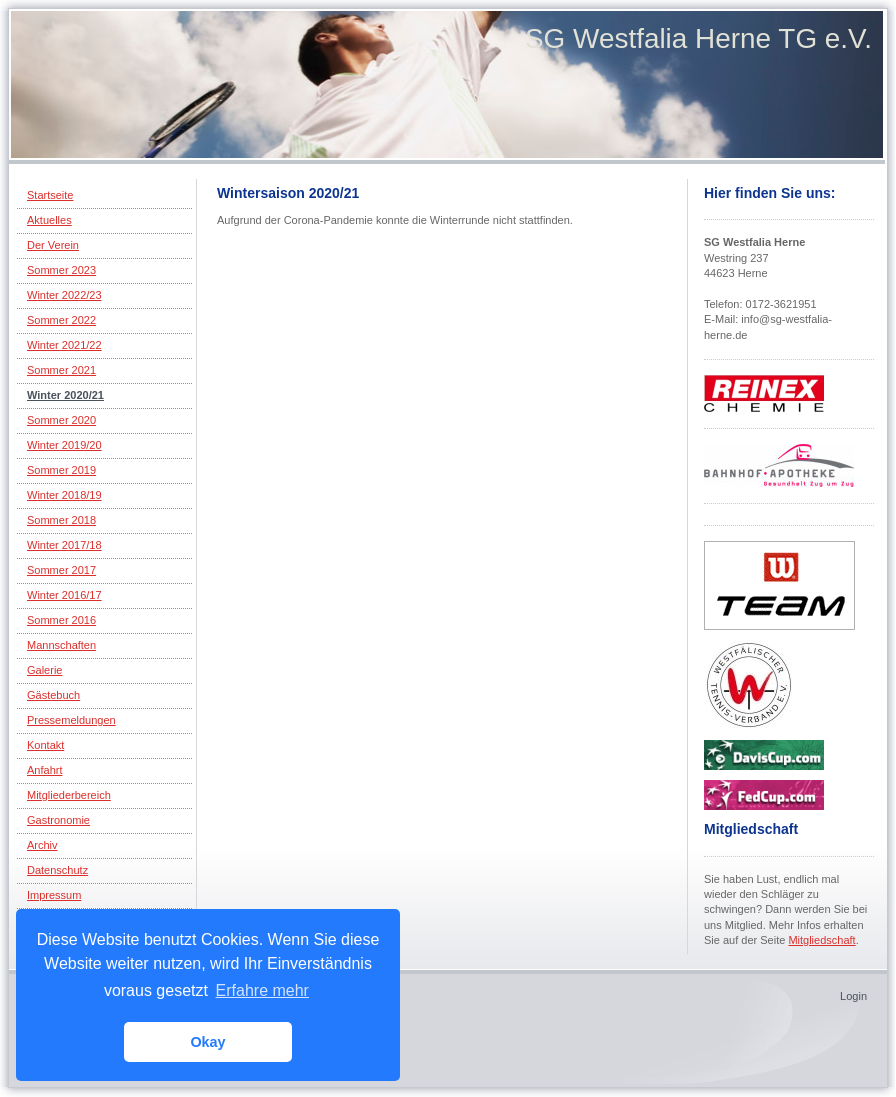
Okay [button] (207, 1042)
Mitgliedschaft (821, 940)
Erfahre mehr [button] (262, 990)
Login (853, 996)
